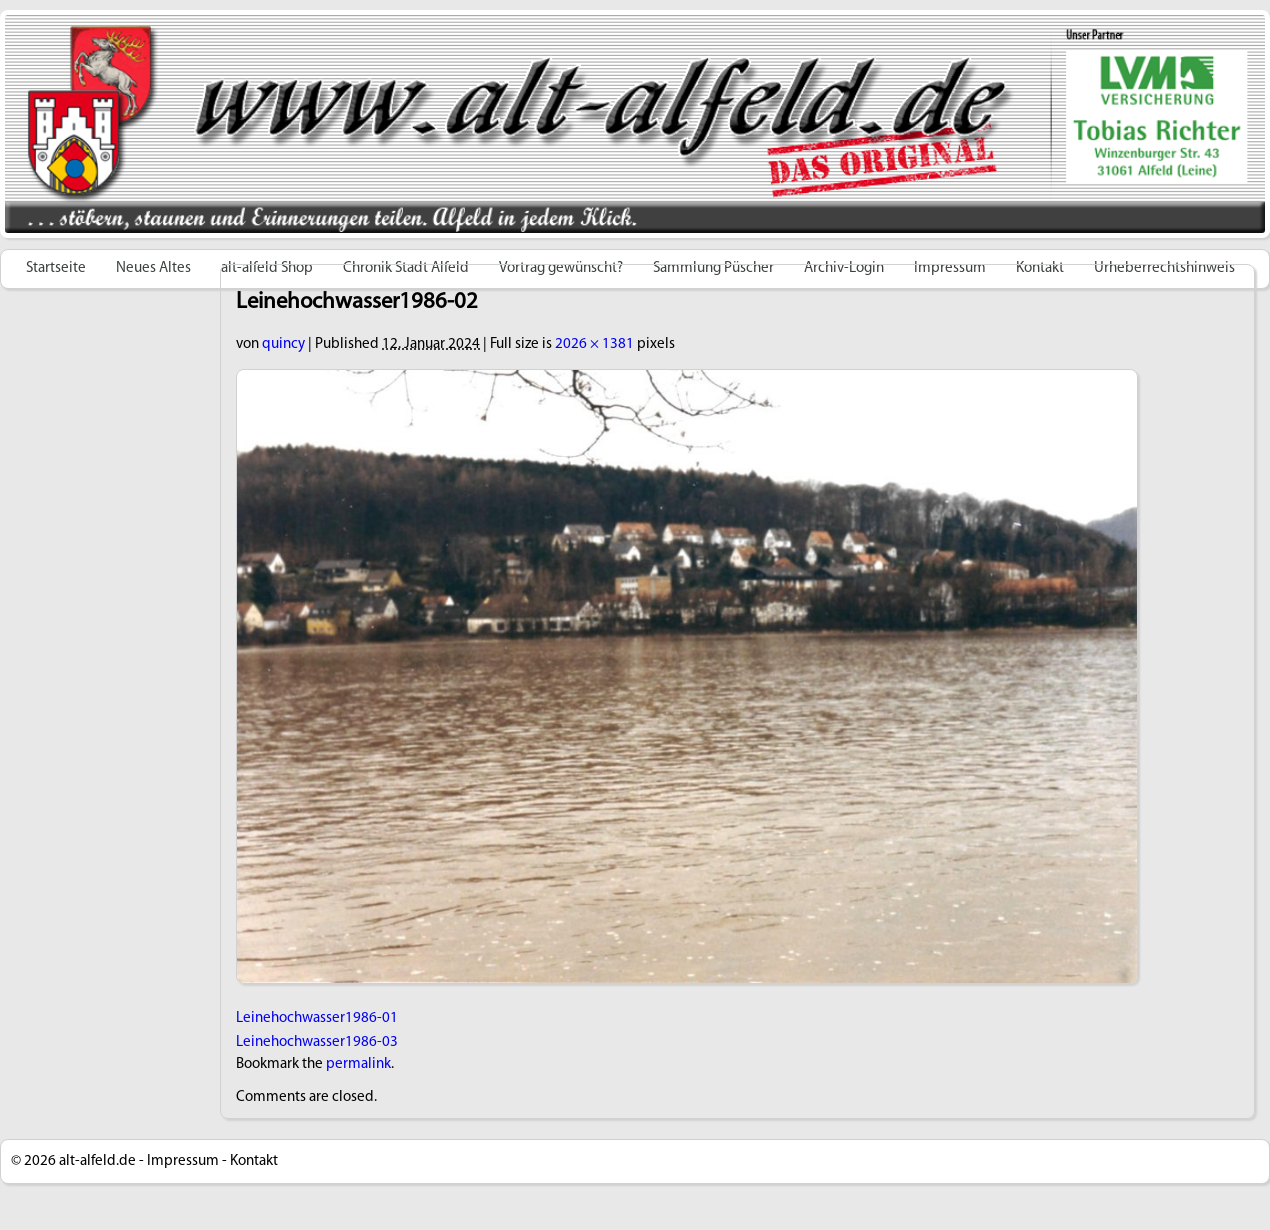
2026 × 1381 (594, 344)
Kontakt (254, 1161)
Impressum (183, 1161)
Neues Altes (153, 268)
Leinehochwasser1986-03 (317, 1042)
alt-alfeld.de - (101, 1161)
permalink (358, 1064)
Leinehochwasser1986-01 (317, 1018)
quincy (283, 344)
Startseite (56, 268)
